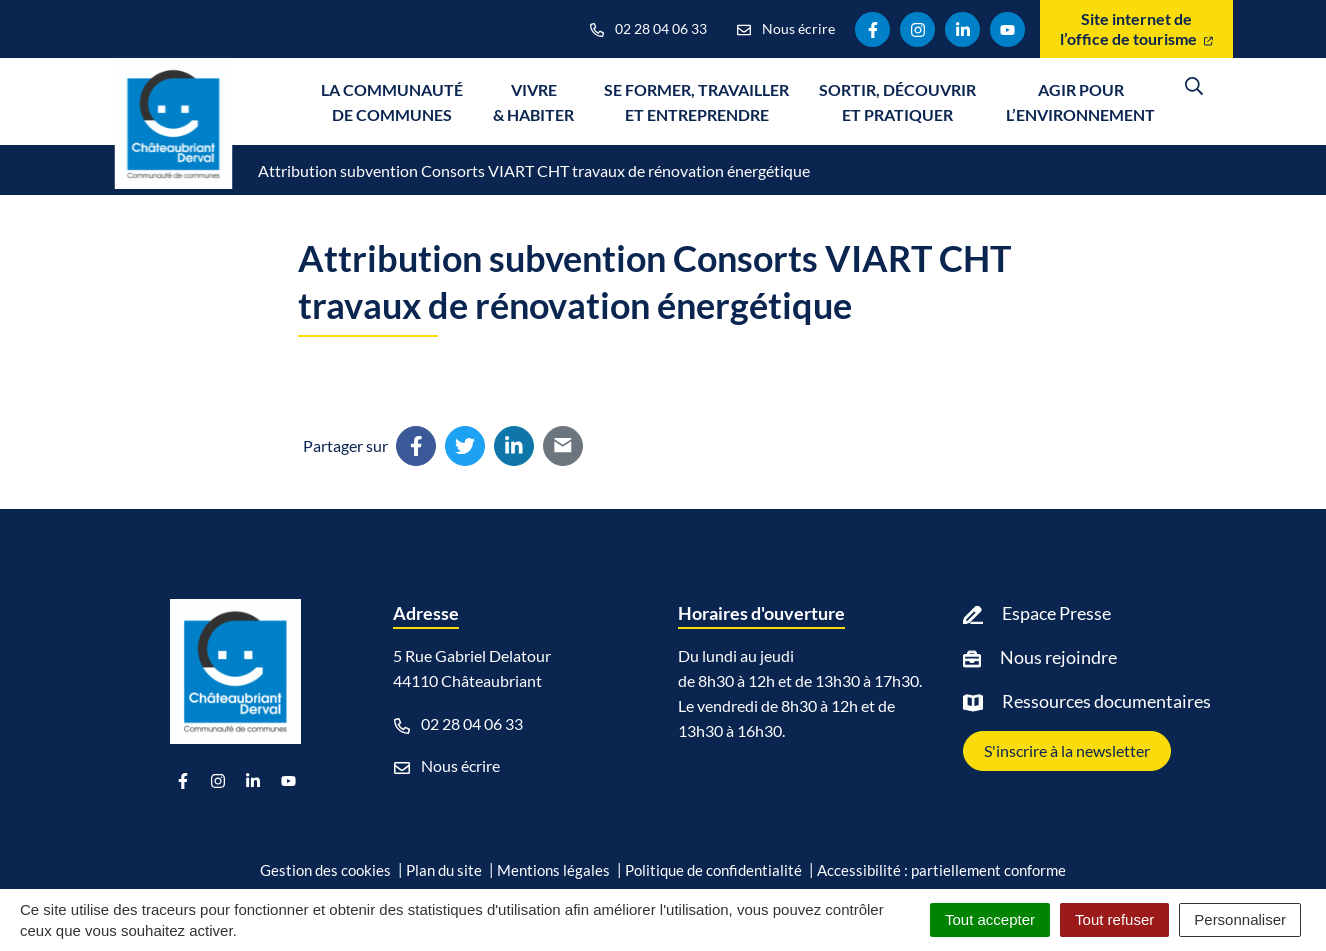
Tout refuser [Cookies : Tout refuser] (1114, 919)
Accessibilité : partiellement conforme (941, 870)
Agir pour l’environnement (1080, 102)
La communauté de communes (392, 102)
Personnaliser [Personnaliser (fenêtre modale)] (1240, 919)
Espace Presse (1056, 613)
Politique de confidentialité (713, 870)
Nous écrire (447, 766)
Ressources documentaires (1106, 701)
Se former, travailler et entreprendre (696, 102)
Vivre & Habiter (533, 102)
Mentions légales (553, 870)
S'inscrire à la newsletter (1067, 750)
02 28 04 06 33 (458, 724)
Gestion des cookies (325, 870)
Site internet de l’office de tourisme (1136, 28)
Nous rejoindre (1058, 657)
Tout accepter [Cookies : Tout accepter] (990, 919)
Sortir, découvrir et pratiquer (897, 102)
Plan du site (444, 870)
